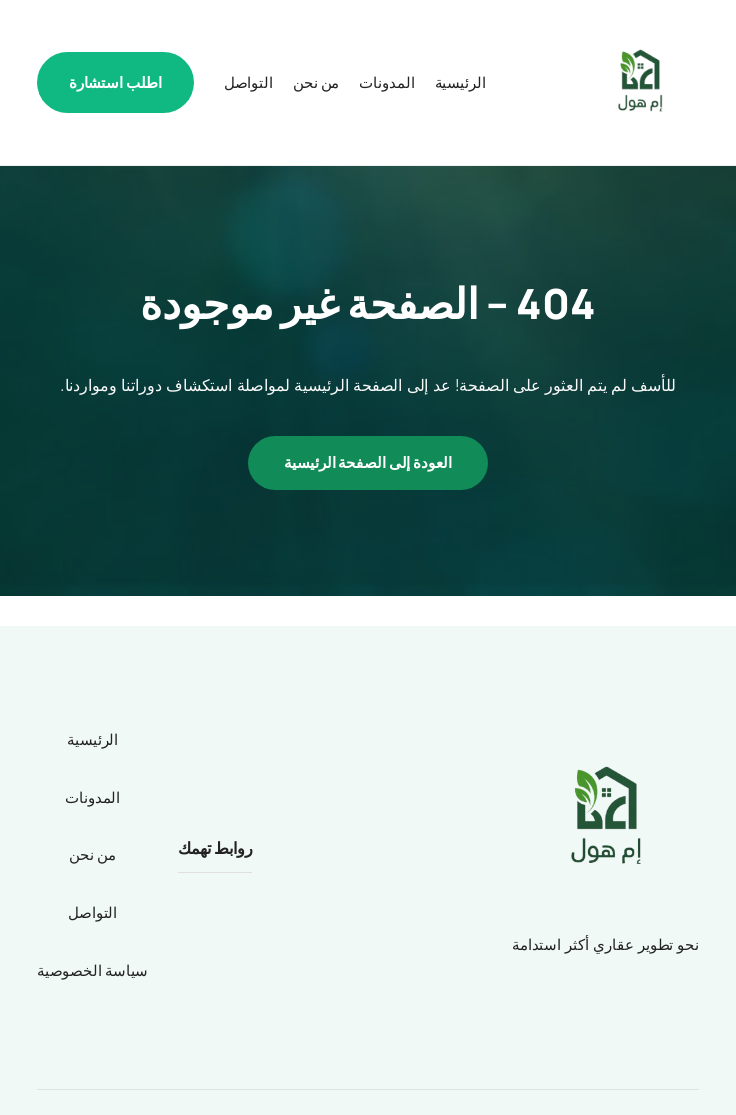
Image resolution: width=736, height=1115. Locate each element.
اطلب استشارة (115, 82)
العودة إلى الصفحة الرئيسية (367, 462)
